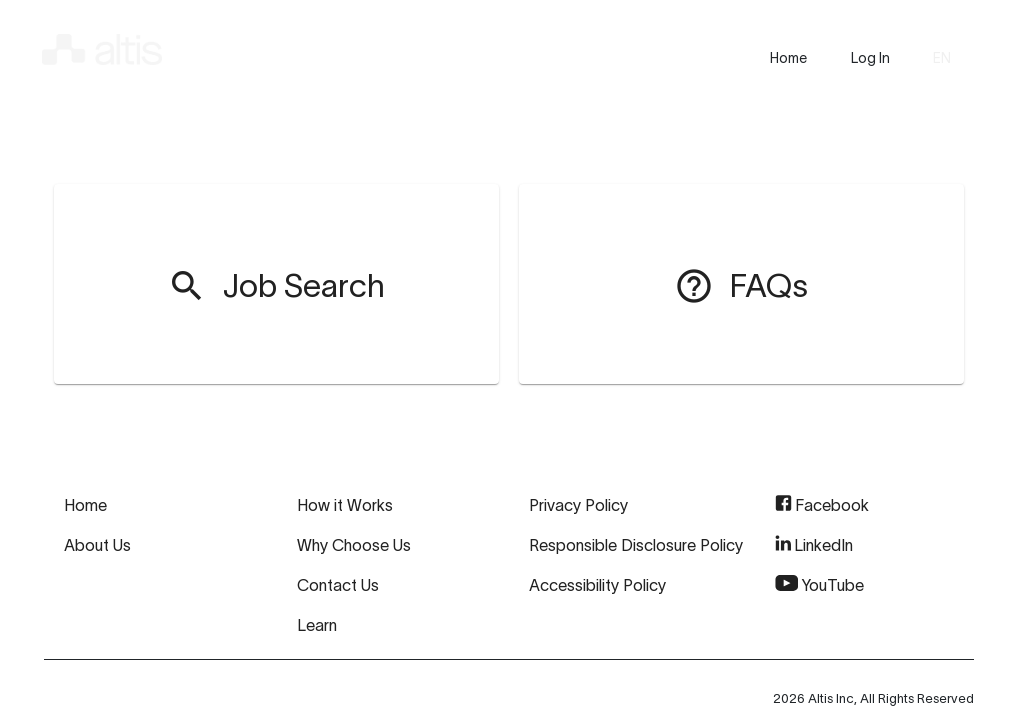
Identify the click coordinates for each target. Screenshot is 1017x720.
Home (85, 505)
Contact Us (338, 585)
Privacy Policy (578, 505)
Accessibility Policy (597, 585)
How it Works (345, 505)
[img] (102, 46)
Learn (317, 625)
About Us (97, 545)
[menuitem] (276, 284)
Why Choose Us (354, 545)
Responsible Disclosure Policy (636, 545)
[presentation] (788, 58)
